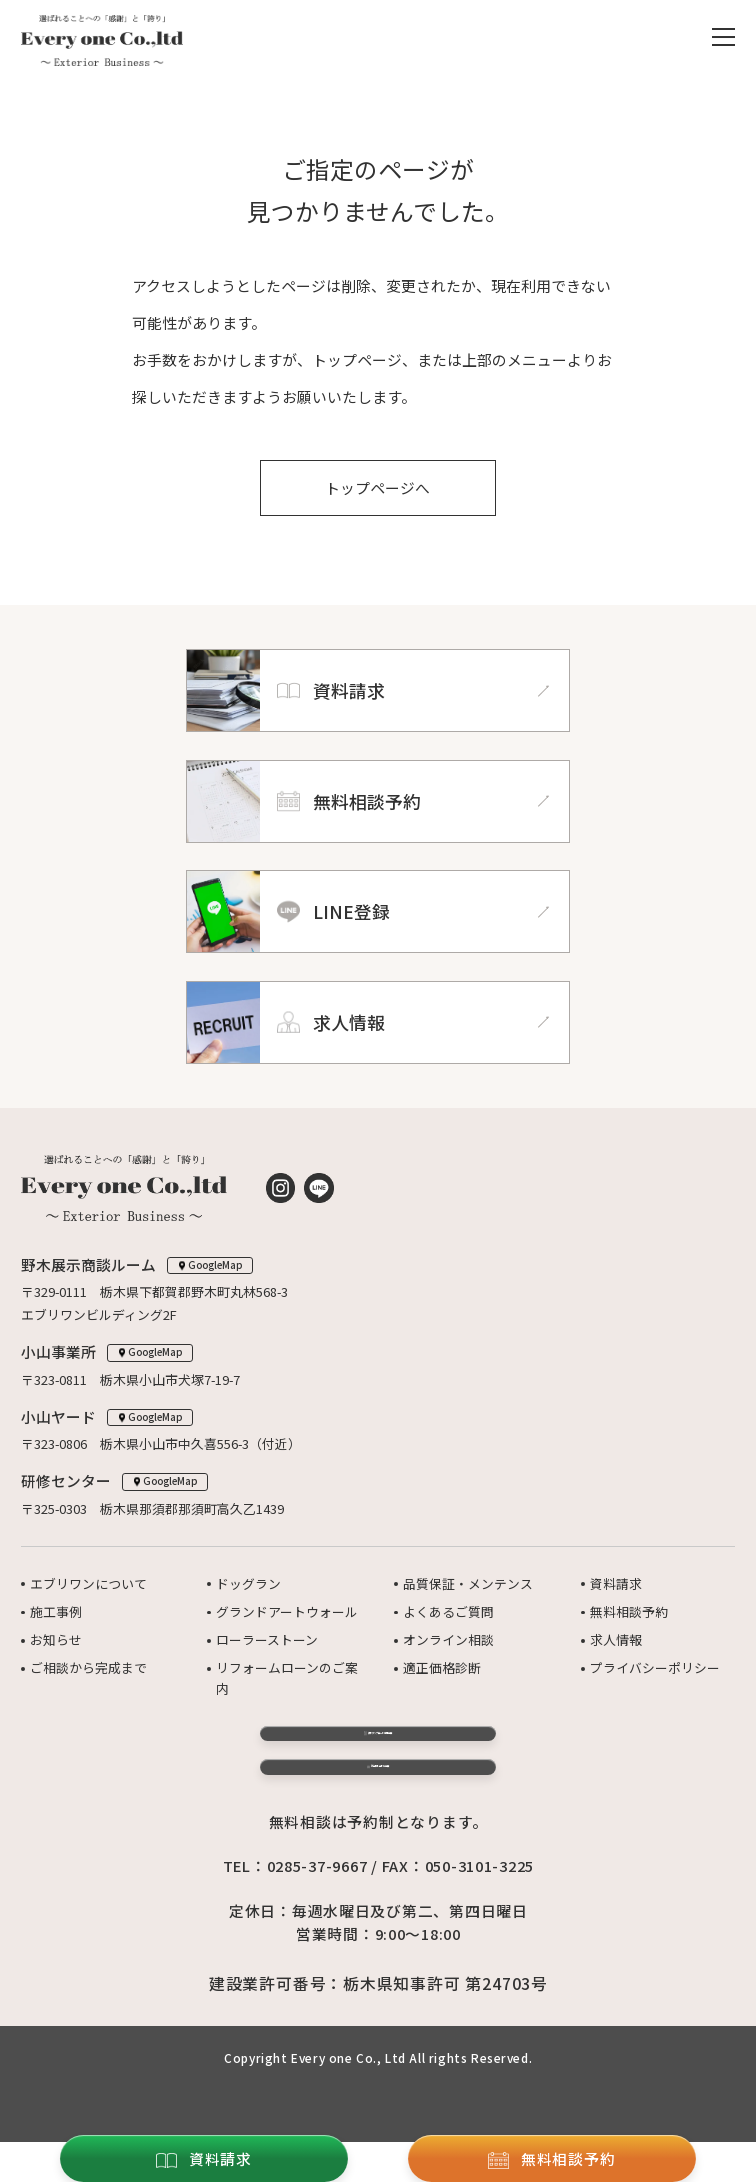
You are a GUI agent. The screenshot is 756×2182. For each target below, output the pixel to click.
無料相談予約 (629, 1611)
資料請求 (616, 1583)
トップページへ (378, 487)
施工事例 (56, 1611)
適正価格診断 (442, 1667)
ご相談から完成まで (88, 1667)
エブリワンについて (88, 1583)
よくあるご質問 (448, 1611)
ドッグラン (248, 1583)
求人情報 (616, 1639)
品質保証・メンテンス (468, 1583)
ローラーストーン (267, 1639)
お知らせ (56, 1639)
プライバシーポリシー (655, 1667)
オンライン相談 (448, 1639)
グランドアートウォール (287, 1611)
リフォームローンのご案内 (287, 1677)
